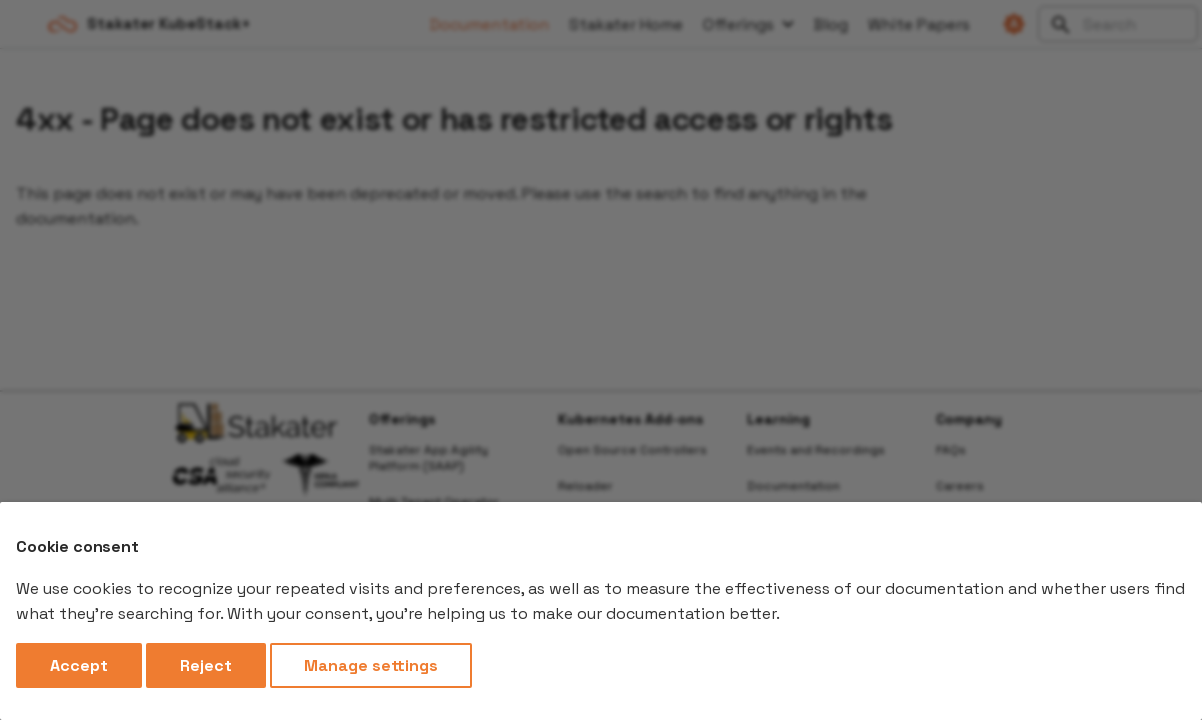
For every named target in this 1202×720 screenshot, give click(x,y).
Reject (206, 665)
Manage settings (371, 665)
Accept (79, 665)
